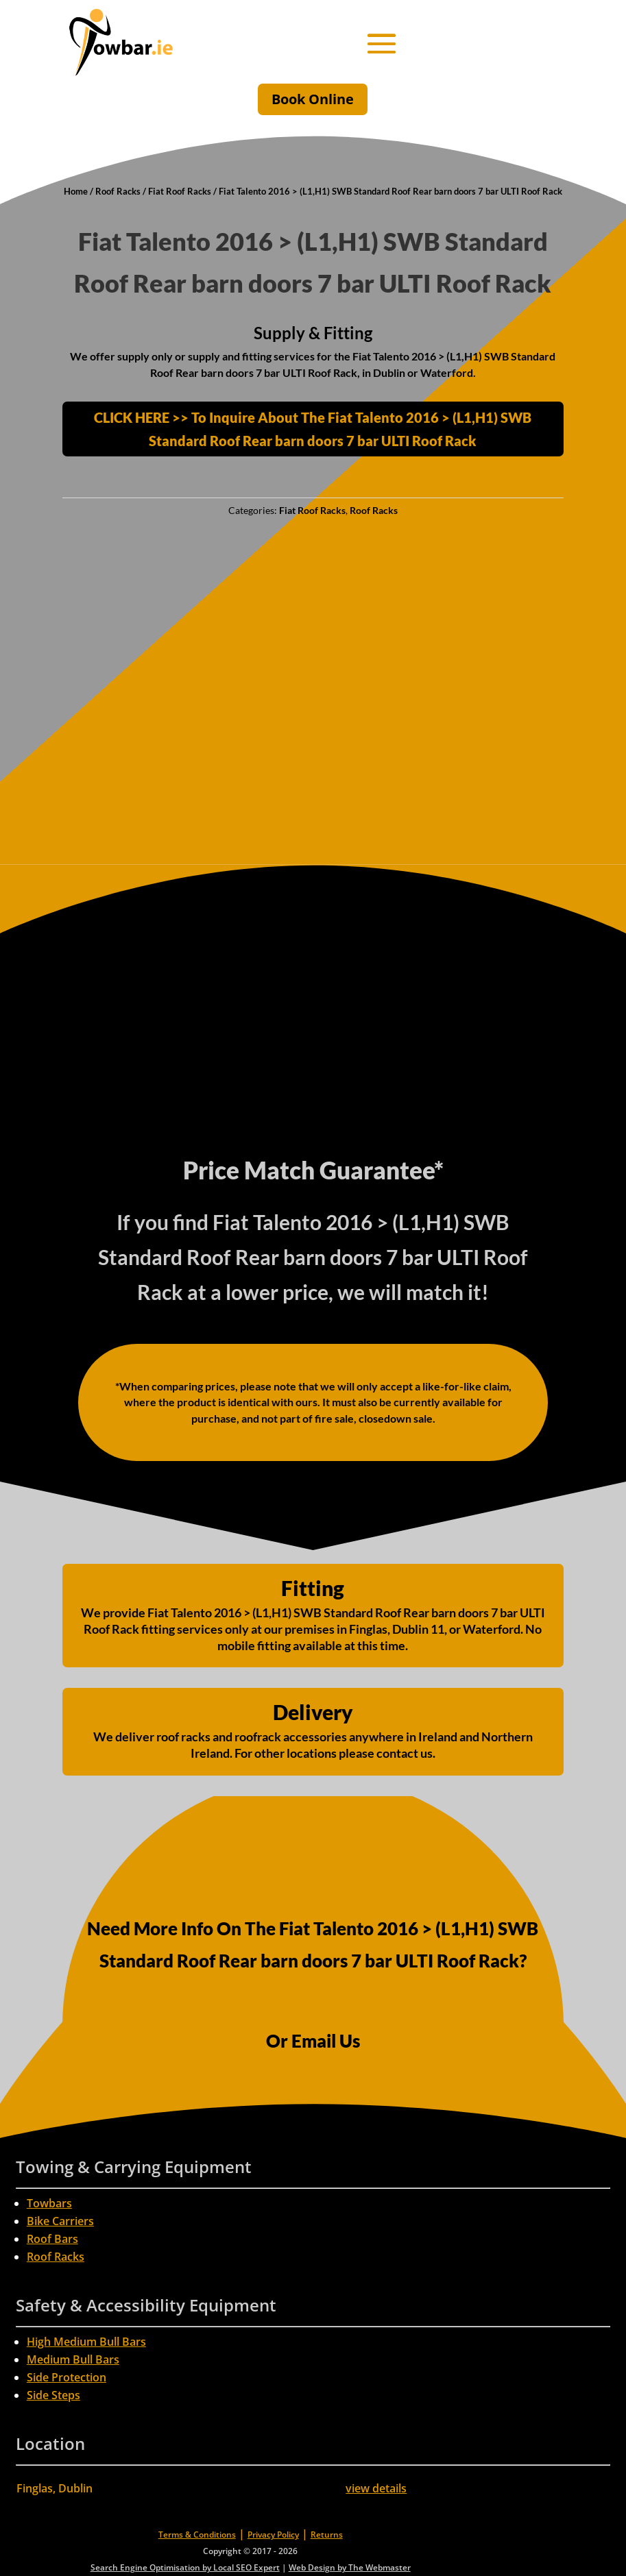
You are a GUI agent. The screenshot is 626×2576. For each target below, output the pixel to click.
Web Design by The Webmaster (350, 2567)
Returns (327, 2534)
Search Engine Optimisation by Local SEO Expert (185, 2567)
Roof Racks (118, 191)
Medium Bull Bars (73, 2359)
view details (376, 2488)
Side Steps (53, 2395)
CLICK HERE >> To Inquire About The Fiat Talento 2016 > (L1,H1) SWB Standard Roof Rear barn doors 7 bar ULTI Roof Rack (312, 429)
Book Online (313, 99)
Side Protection (66, 2377)
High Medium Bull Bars (86, 2341)
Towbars (49, 2203)
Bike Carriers (60, 2221)
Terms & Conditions (197, 2534)
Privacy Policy (273, 2534)
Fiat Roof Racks (179, 191)
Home (76, 191)
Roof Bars (52, 2238)
